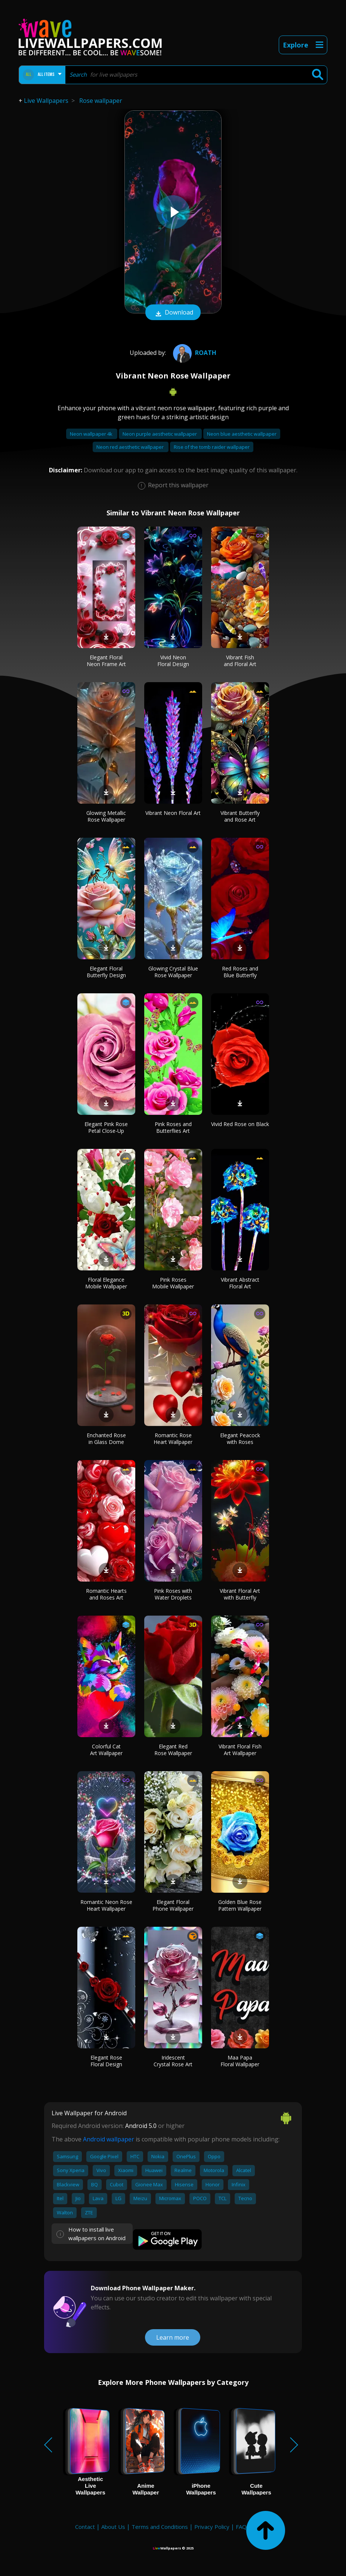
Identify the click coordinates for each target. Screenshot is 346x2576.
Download (173, 313)
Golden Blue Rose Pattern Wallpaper (240, 1905)
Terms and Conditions (160, 2526)
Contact (85, 2526)
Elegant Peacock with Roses (240, 1438)
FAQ (241, 2526)
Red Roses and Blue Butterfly (240, 972)
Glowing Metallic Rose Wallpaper (106, 816)
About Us (113, 2526)
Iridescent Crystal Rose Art (173, 2061)
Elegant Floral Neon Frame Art (106, 661)
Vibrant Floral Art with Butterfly (240, 1594)
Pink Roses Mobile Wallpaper (173, 1283)
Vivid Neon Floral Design (173, 661)
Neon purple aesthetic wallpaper (160, 433)
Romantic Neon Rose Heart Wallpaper (106, 1905)
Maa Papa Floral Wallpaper (239, 2061)
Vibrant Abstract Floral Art (240, 1283)
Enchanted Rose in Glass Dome (106, 1438)
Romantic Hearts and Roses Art (106, 1594)
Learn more (172, 2337)
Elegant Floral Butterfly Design (106, 972)
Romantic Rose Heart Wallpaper (173, 1438)
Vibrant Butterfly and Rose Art (240, 816)
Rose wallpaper (100, 100)
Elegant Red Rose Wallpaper (173, 1750)
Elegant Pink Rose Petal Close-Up (106, 1127)
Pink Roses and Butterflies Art (173, 1127)
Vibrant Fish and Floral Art (240, 661)
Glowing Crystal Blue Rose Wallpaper (173, 972)
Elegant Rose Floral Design (106, 2061)
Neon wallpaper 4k (92, 433)
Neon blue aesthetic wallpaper (242, 433)
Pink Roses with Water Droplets (173, 1594)
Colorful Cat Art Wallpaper (106, 1750)
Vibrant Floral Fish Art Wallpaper (240, 1750)
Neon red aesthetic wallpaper (130, 447)
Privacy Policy (211, 2526)
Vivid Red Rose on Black (240, 1124)
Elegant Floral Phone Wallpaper (173, 1905)
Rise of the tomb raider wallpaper (212, 447)
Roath (193, 353)
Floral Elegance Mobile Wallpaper (106, 1283)
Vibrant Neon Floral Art (173, 812)
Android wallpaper (108, 2139)
